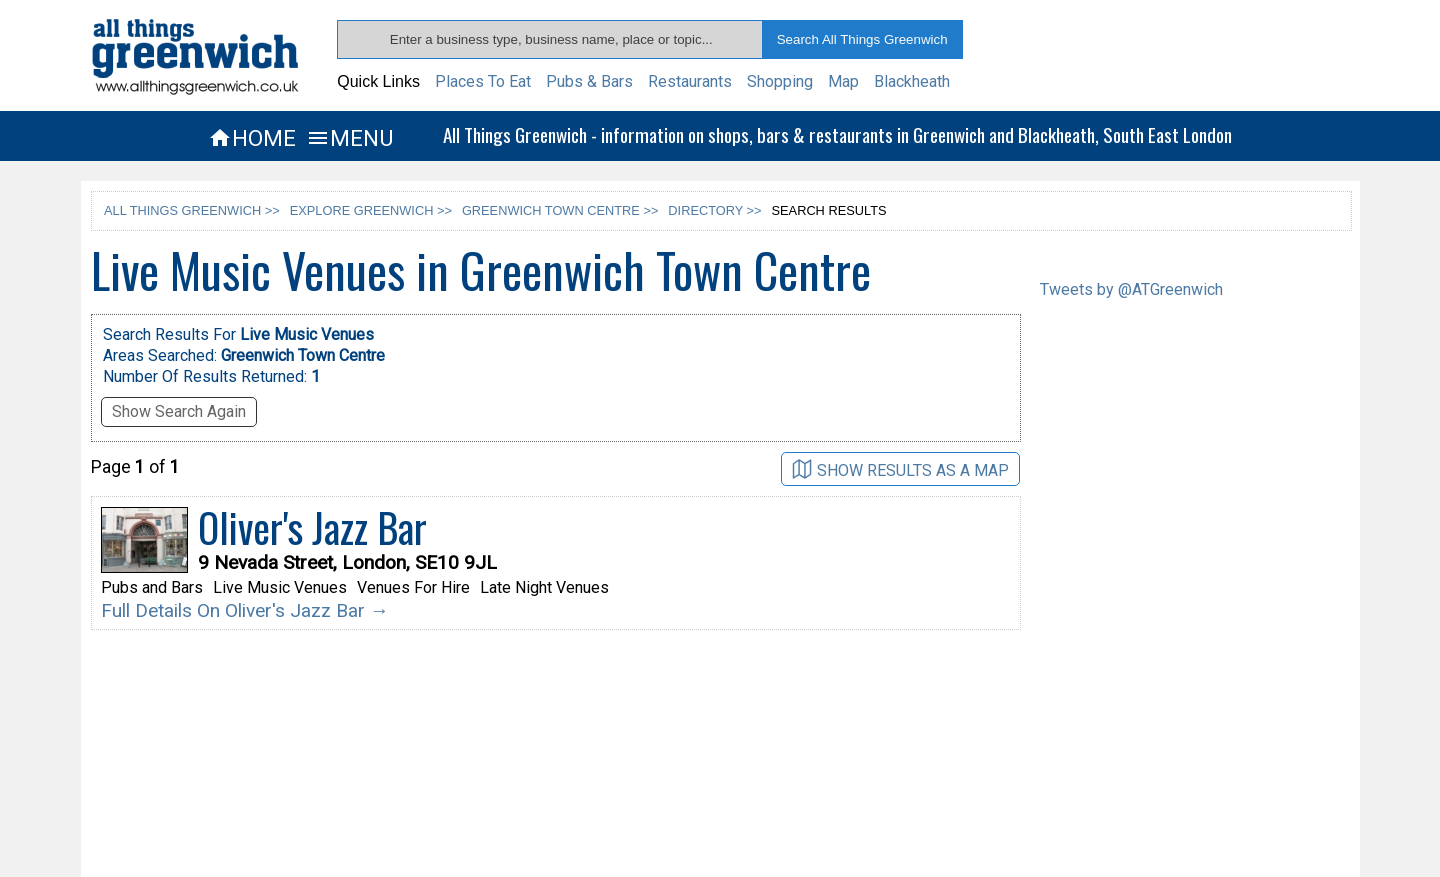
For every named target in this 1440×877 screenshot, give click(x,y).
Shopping (780, 81)
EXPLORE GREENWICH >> (371, 210)
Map (843, 81)
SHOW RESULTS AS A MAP (900, 469)
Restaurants (690, 81)
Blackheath (912, 81)
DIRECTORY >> (714, 210)
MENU (349, 138)
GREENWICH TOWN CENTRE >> (560, 210)
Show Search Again (179, 411)
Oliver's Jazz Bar (312, 527)
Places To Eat (483, 81)
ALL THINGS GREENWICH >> (192, 210)
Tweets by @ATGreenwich (1131, 289)
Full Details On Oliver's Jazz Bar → (245, 610)
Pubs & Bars (589, 81)
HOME (252, 138)
